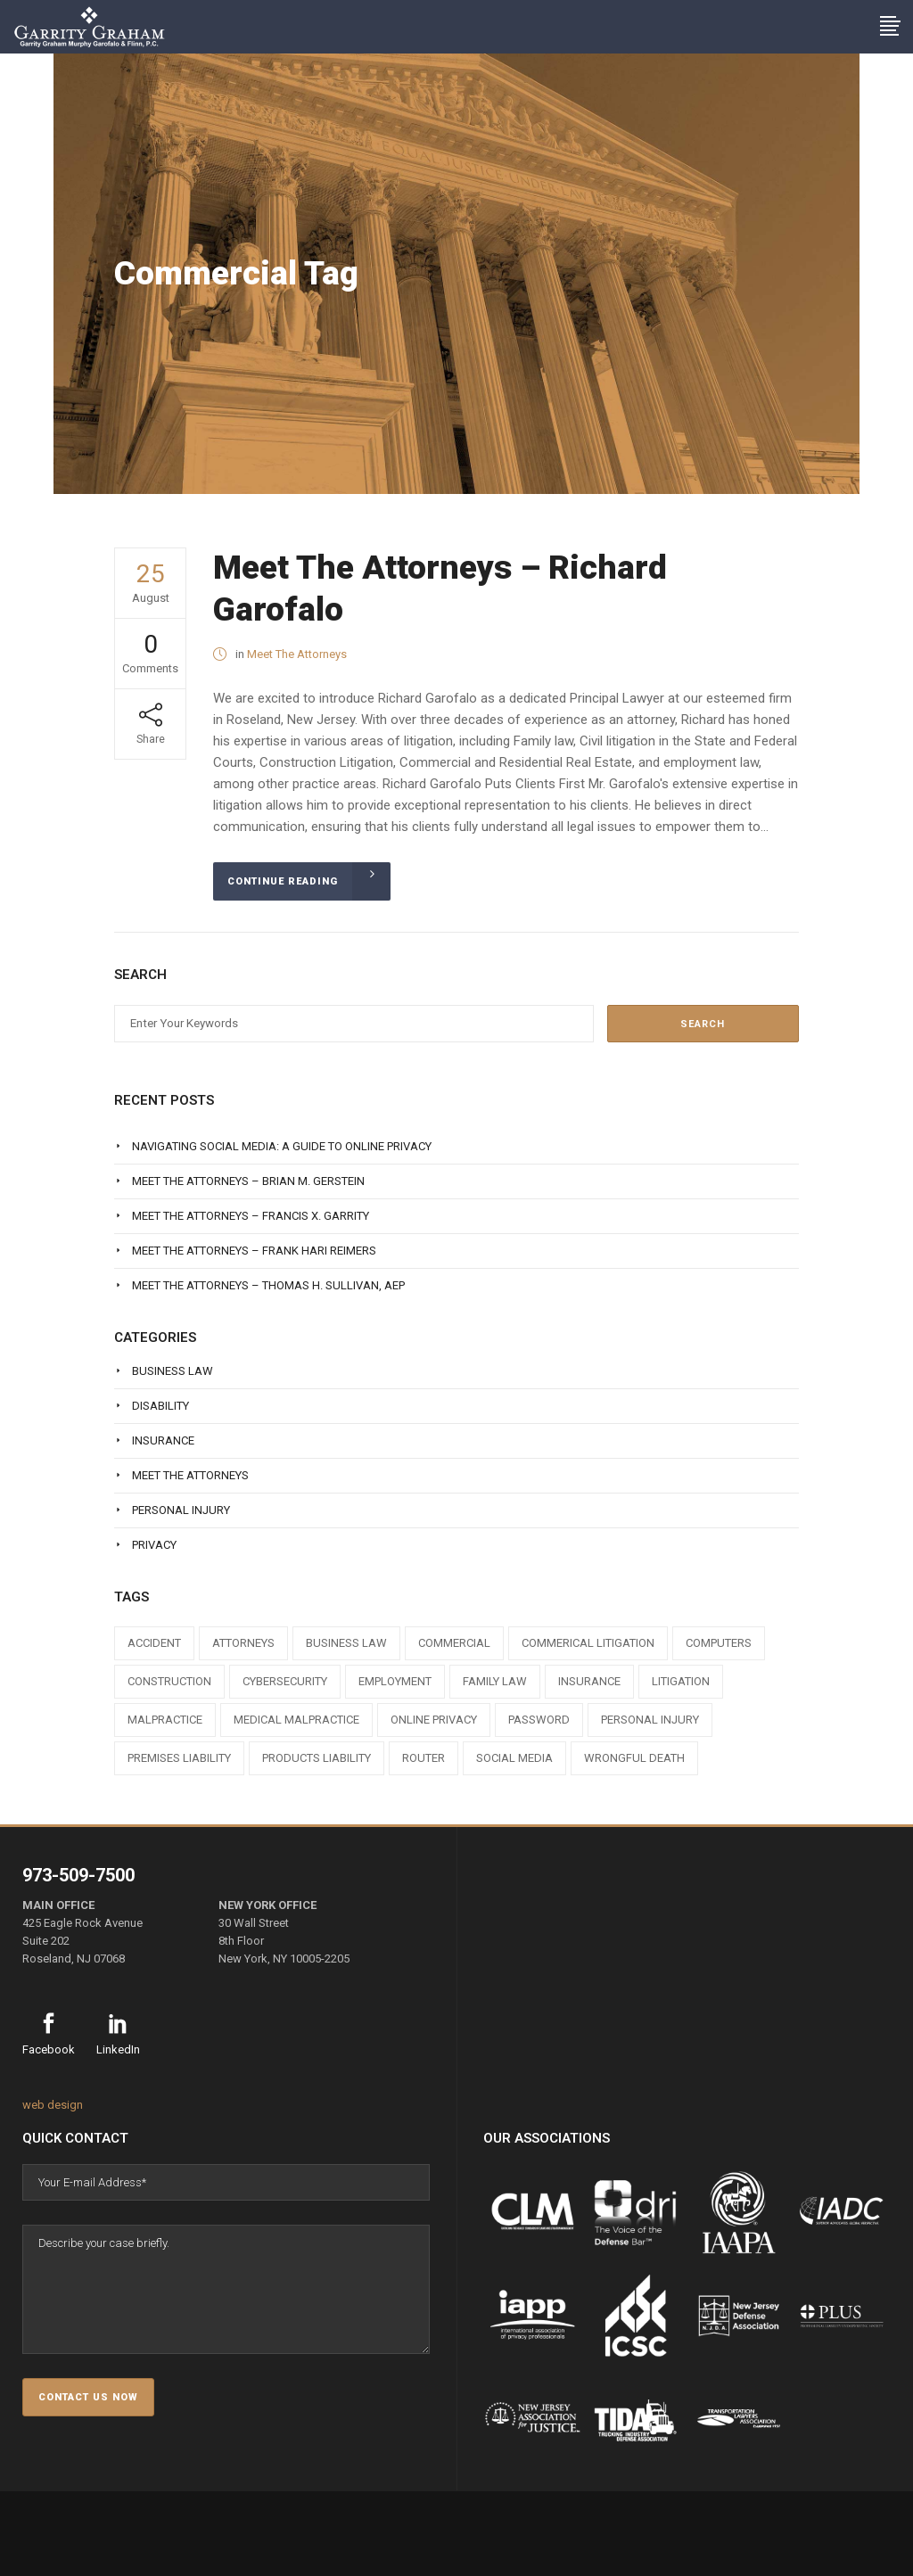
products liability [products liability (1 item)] (316, 1758)
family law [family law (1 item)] (495, 1681)
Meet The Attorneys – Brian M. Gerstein (248, 1181)
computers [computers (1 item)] (719, 1643)
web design (52, 2104)
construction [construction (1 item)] (169, 1681)
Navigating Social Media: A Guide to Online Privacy (282, 1146)
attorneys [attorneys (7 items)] (243, 1643)
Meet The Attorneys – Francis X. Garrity (250, 1215)
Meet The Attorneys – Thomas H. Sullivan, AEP (268, 1285)
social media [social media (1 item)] (514, 1758)
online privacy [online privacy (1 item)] (434, 1719)
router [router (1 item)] (423, 1758)
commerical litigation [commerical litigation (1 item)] (588, 1643)
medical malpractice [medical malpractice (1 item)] (296, 1719)
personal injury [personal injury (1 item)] (650, 1719)
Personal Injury (181, 1510)
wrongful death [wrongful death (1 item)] (634, 1758)
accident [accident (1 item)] (154, 1643)
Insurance (163, 1440)
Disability (160, 1405)
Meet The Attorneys (297, 654)
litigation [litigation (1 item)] (681, 1681)
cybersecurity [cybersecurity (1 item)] (285, 1681)
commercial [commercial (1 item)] (454, 1643)
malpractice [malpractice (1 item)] (164, 1719)
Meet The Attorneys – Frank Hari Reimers (254, 1250)
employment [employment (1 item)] (395, 1681)
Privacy (154, 1544)
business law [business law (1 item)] (346, 1643)
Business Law (172, 1371)
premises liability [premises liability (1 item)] (179, 1758)
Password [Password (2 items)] (539, 1719)
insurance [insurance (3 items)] (589, 1681)
